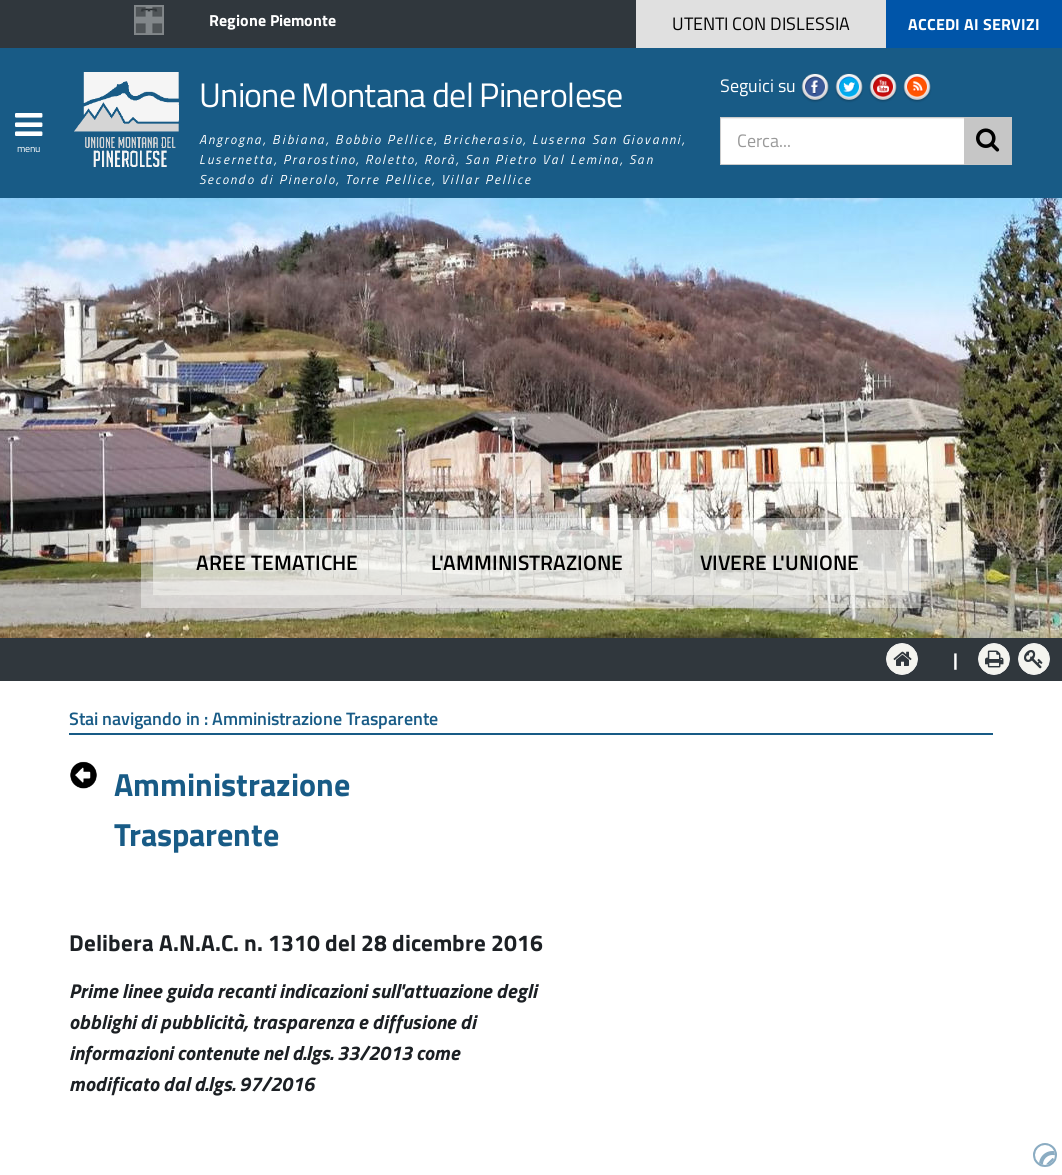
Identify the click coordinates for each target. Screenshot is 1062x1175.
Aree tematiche (277, 562)
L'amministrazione (527, 562)
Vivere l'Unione (779, 562)
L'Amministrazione (516, 657)
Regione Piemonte (272, 20)
